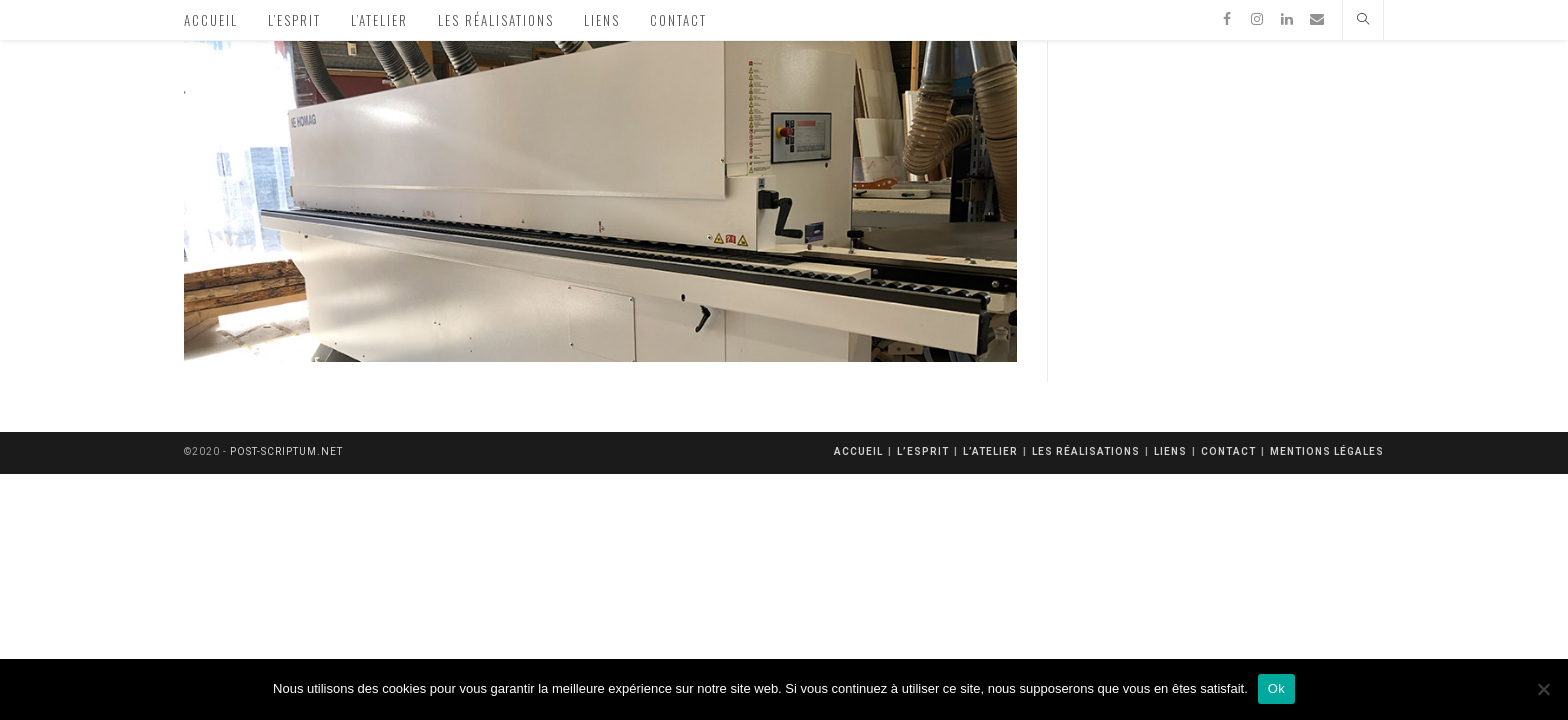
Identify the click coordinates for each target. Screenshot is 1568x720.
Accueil (858, 451)
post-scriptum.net (286, 451)
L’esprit (923, 451)
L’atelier (990, 451)
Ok (1276, 688)
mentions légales (1327, 451)
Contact (1228, 451)
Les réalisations (1086, 451)
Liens (1170, 451)
